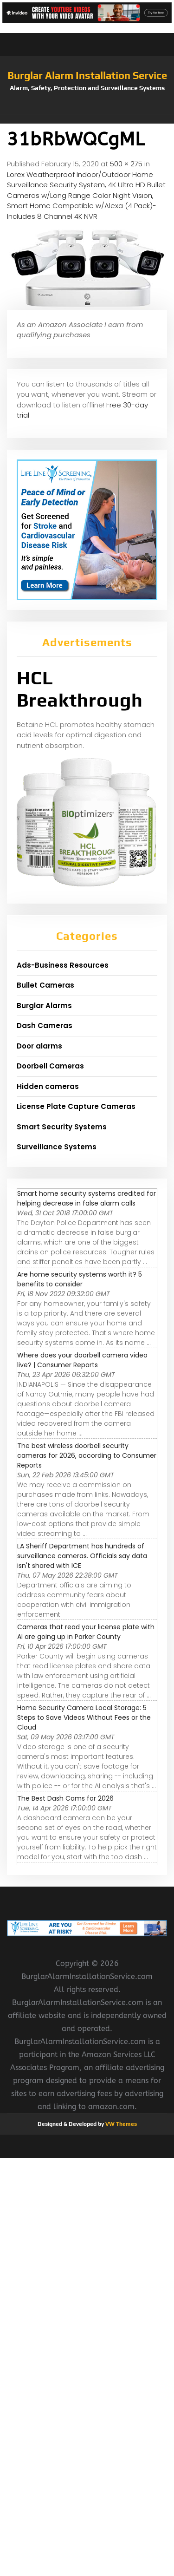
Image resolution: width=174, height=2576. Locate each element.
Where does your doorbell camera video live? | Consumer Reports (82, 1360)
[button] (87, 119)
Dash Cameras (44, 1025)
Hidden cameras (48, 1086)
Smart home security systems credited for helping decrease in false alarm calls (86, 1198)
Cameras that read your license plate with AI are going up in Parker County (86, 1631)
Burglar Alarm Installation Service (87, 75)
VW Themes (120, 2124)
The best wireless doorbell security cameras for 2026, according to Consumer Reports (86, 1455)
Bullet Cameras (45, 985)
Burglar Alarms (44, 1005)
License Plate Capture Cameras (76, 1106)
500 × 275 (126, 164)
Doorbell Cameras (50, 1066)
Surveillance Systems (57, 1147)
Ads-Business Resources (63, 965)
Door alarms (39, 1046)
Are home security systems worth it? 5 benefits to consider (79, 1279)
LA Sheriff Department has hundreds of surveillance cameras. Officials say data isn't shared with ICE (82, 1555)
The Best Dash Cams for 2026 (65, 1798)
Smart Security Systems (62, 1127)
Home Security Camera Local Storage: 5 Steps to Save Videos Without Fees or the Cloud (84, 1717)
